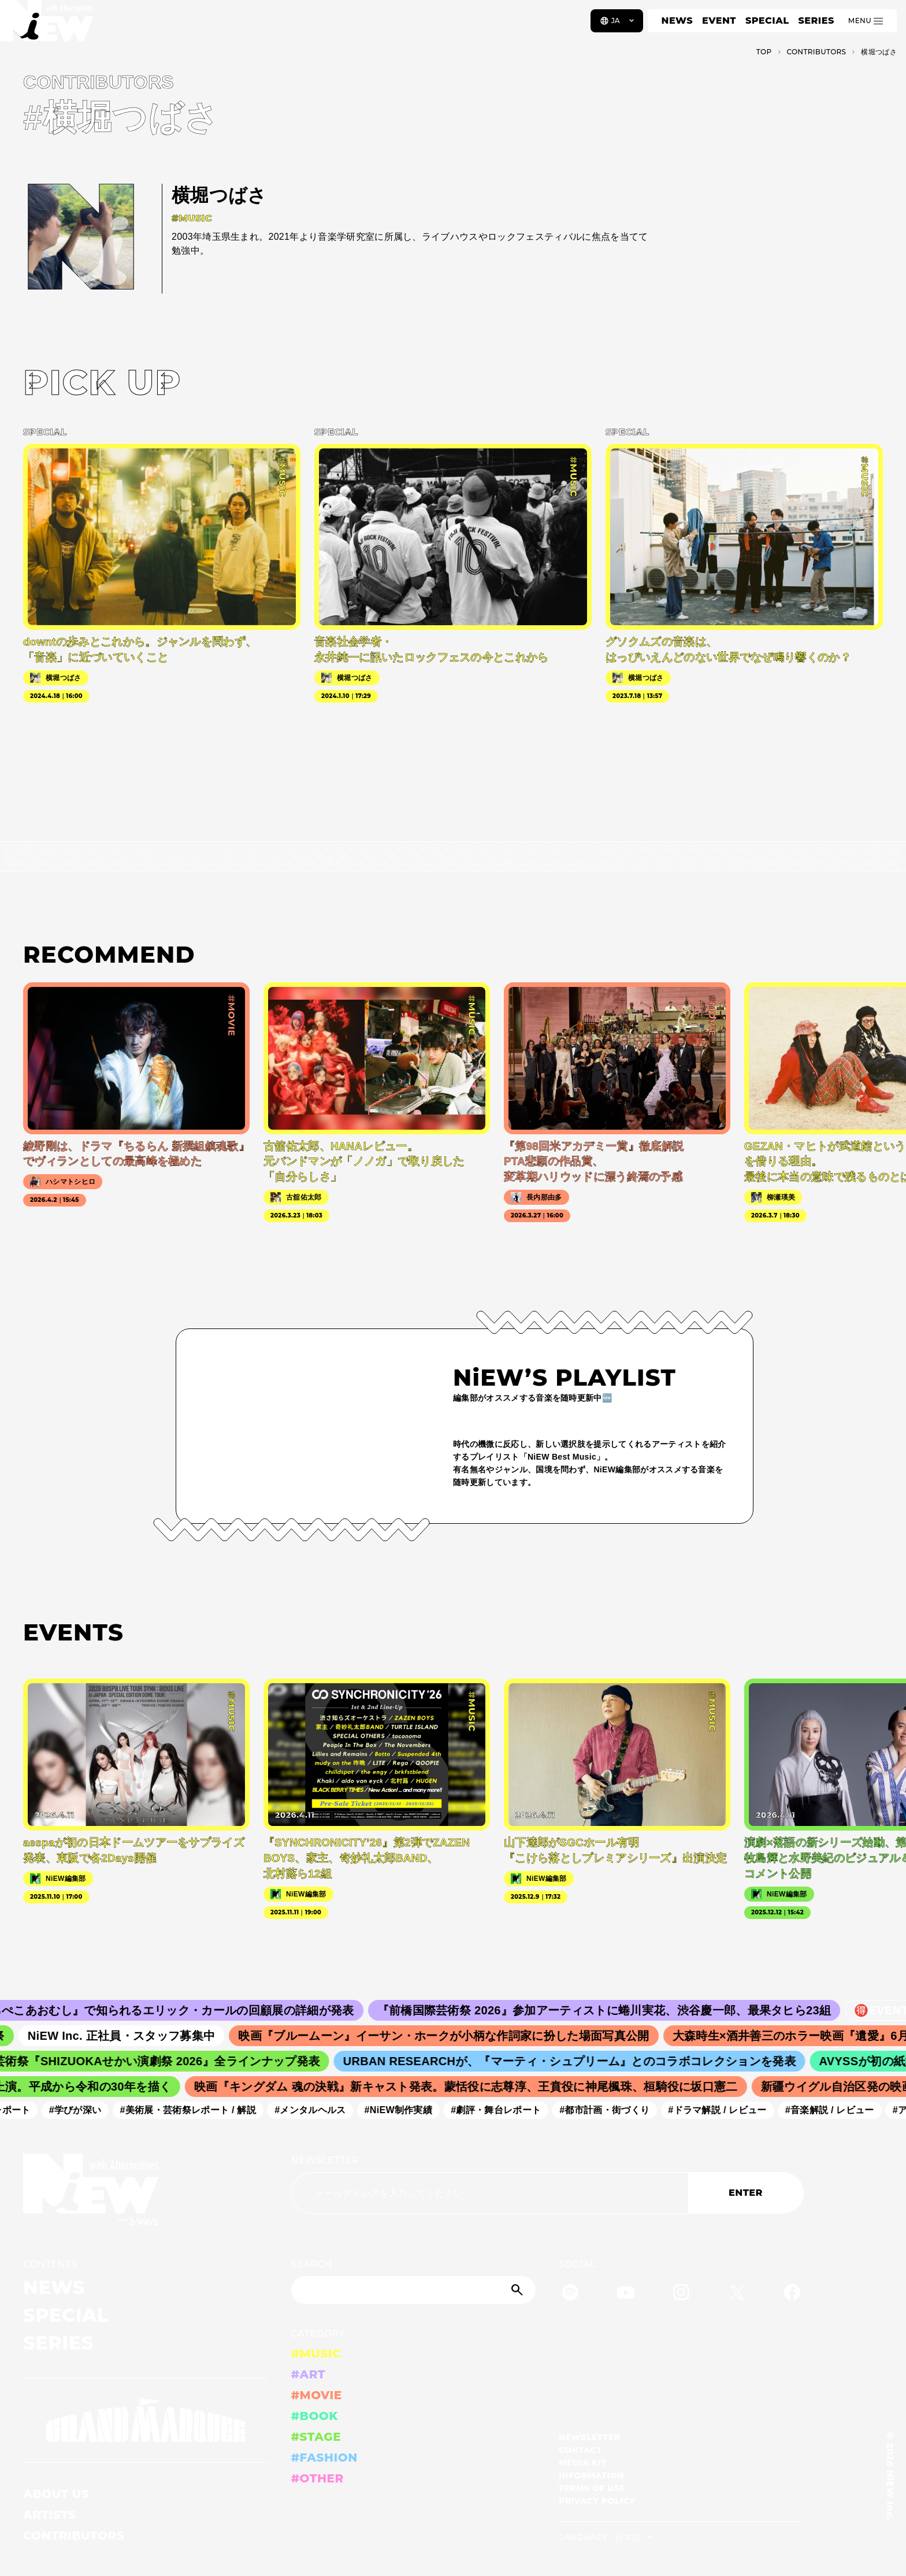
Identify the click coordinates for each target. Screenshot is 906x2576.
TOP (764, 51)
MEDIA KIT (583, 2463)
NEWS (677, 20)
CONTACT (580, 2450)
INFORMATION (591, 2475)
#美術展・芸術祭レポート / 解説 (195, 2110)
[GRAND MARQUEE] (145, 2420)
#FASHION (324, 2457)
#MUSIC (316, 2353)
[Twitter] (736, 2294)
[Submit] (518, 2290)
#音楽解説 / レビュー (836, 2110)
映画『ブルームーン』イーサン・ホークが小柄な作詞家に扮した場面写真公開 (453, 2035)
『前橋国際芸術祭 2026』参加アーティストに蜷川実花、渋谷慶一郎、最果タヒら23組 (616, 2010)
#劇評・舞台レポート (503, 2110)
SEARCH (311, 2264)
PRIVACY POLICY (597, 2501)
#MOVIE (316, 2395)
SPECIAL (767, 20)
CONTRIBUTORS (73, 2535)
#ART (308, 2374)
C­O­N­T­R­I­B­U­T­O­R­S (816, 51)
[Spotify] (570, 2294)
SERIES (816, 20)
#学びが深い (82, 2110)
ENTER (746, 2192)
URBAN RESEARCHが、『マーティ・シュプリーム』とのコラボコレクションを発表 (578, 2061)
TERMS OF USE (592, 2488)
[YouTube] (625, 2294)
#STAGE (316, 2437)
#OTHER (317, 2478)
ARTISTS (49, 2515)
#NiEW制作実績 (406, 2110)
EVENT (719, 20)
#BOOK (314, 2416)
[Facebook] (792, 2294)
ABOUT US (56, 2494)
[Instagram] (681, 2294)
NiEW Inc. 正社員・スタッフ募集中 (132, 2035)
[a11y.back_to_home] (47, 25)
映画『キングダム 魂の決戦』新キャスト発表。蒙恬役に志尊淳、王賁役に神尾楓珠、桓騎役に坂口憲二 (473, 2086)
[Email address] (489, 2193)
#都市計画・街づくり (611, 2110)
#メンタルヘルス (316, 2110)
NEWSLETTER (325, 2160)
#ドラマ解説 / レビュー (724, 2110)
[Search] (413, 2290)
